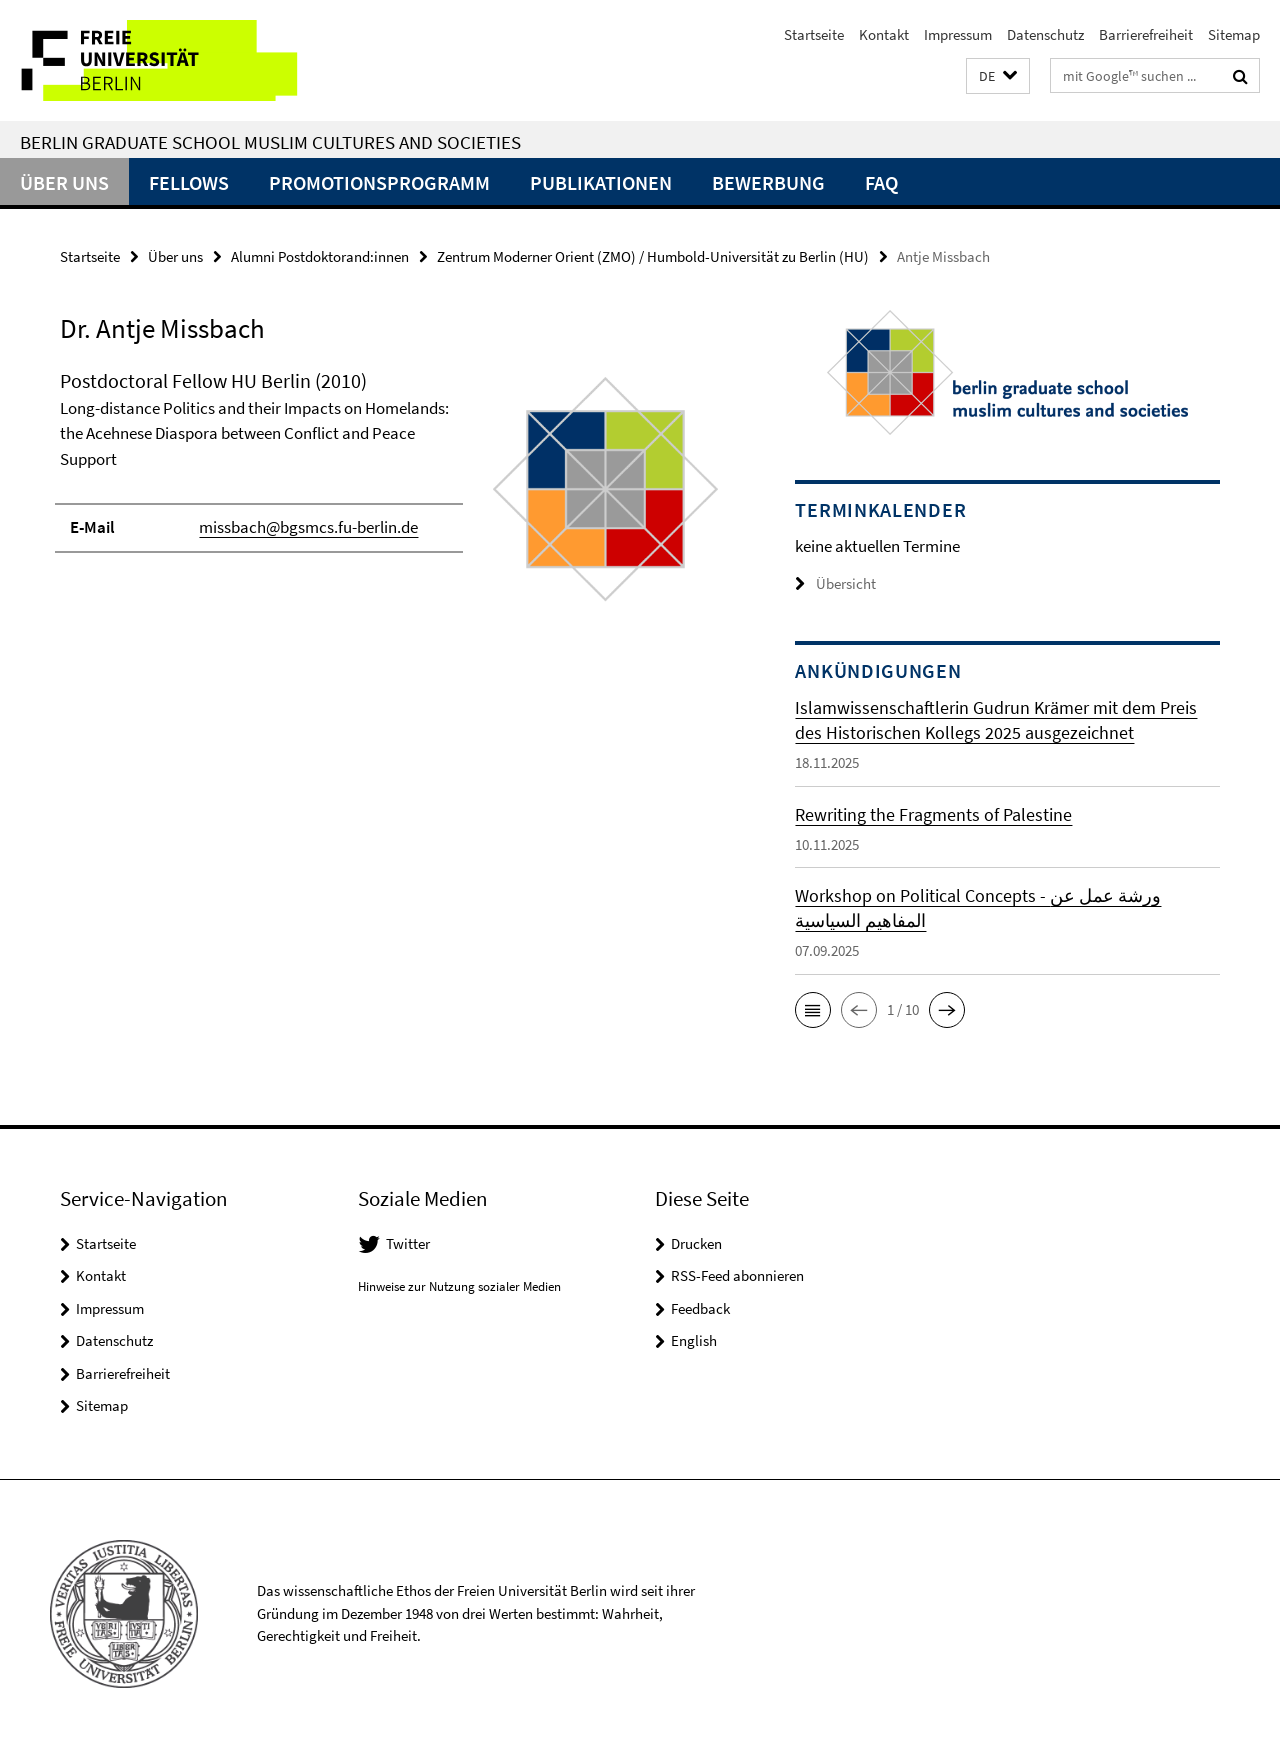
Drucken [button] (696, 1243)
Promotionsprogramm (379, 182)
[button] (998, 76)
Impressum (958, 34)
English (694, 1340)
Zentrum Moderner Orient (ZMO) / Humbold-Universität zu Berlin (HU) (653, 256)
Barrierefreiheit (1146, 34)
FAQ (881, 182)
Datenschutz (1045, 34)
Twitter (408, 1243)
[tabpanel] (392, 497)
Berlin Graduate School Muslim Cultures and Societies (270, 142)
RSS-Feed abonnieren (737, 1275)
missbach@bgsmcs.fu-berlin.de (308, 527)
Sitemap (1234, 34)
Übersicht (835, 583)
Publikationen (601, 182)
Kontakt (884, 34)
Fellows (189, 182)
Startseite (814, 34)
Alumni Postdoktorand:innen (320, 256)
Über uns (64, 182)
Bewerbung (768, 182)
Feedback (700, 1308)
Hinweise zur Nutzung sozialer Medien (459, 1286)
